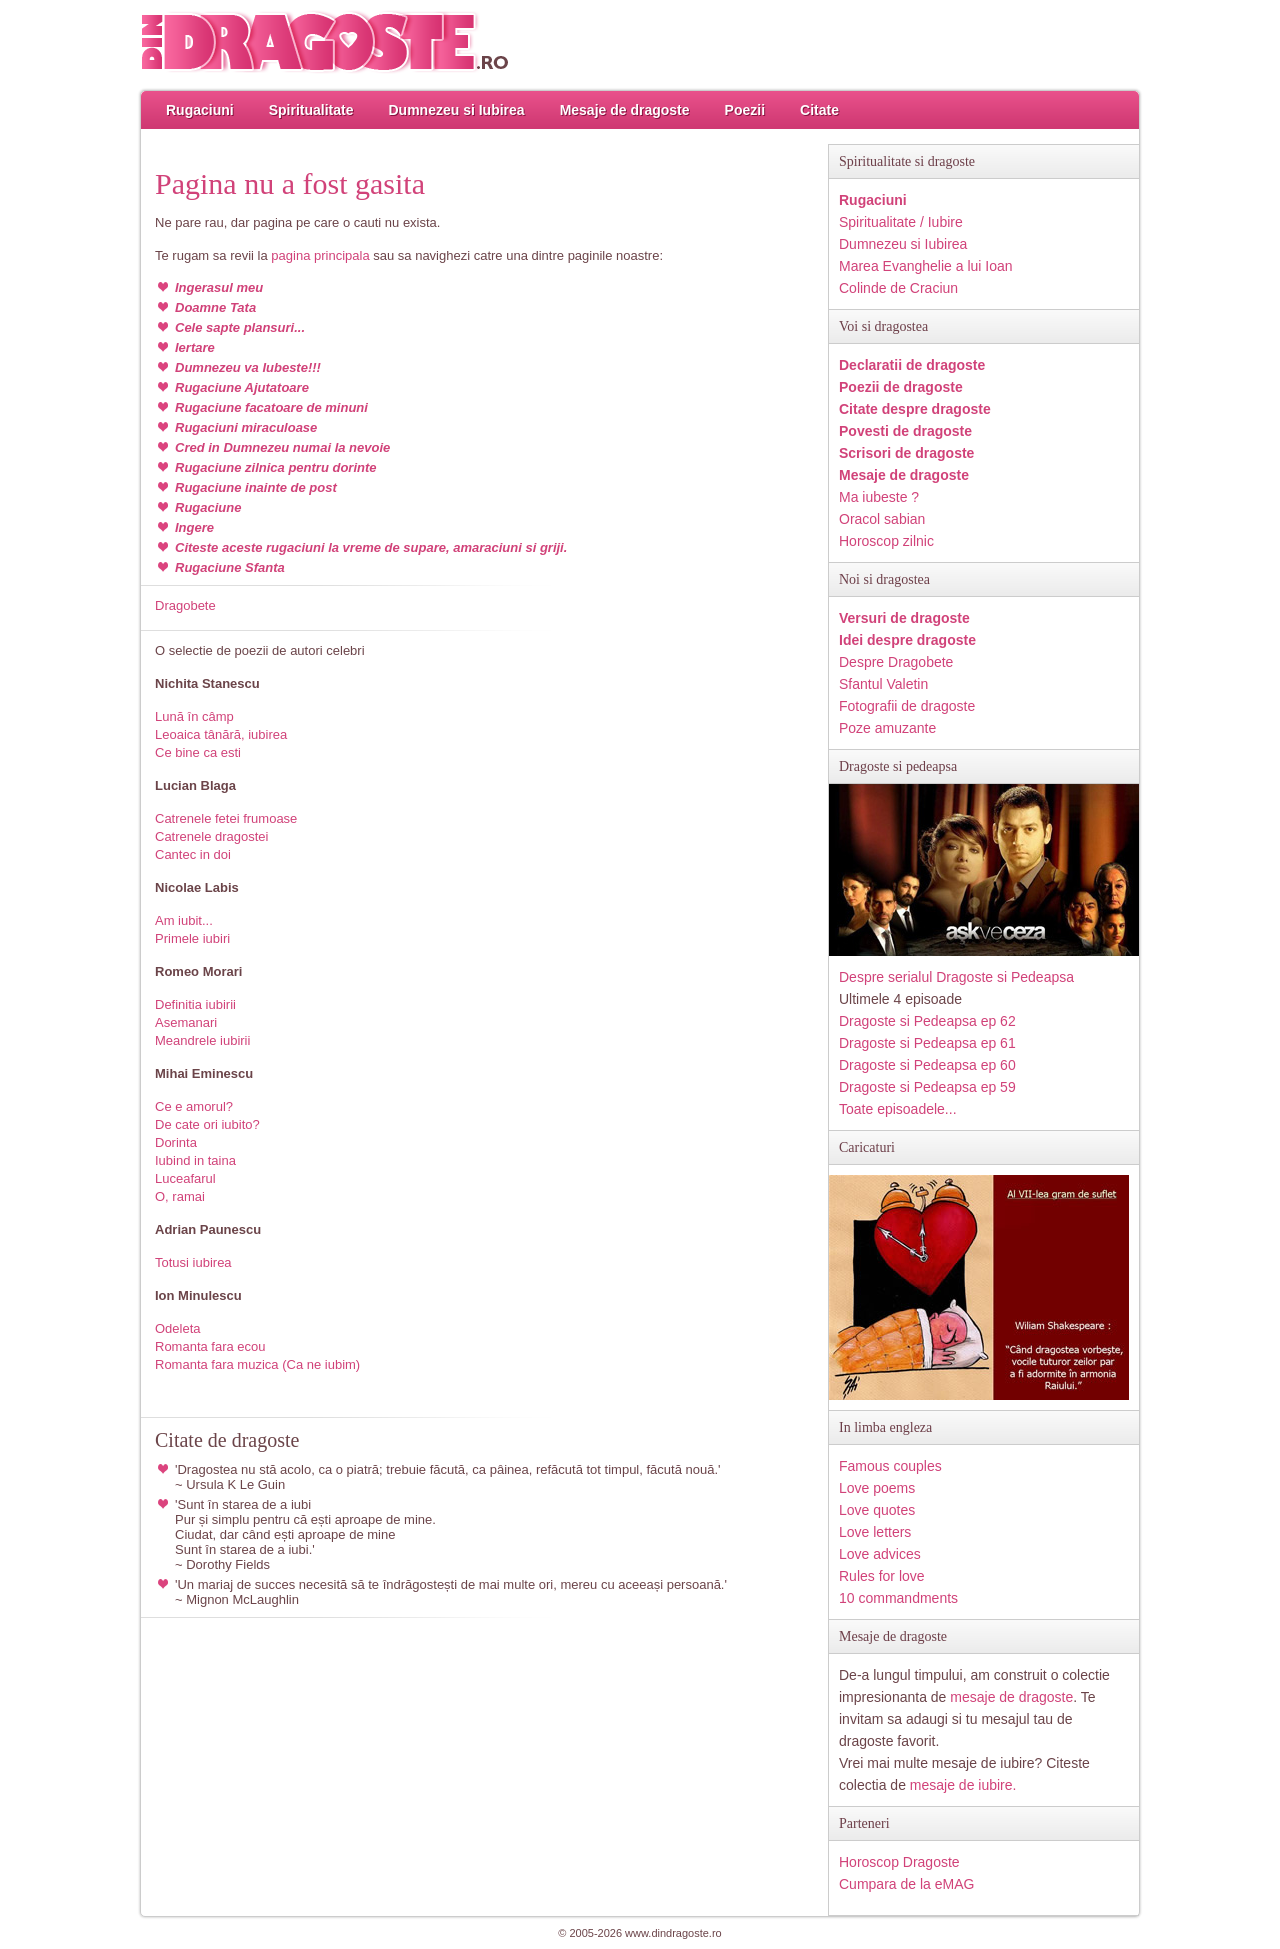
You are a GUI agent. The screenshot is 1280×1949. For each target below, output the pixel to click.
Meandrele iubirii (202, 1040)
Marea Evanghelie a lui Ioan (926, 266)
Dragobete (185, 605)
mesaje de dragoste (1011, 1697)
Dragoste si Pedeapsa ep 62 (927, 1021)
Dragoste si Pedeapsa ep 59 (927, 1087)
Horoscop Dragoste (899, 1862)
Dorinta (176, 1142)
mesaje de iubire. (963, 1785)
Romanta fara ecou (210, 1346)
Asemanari (186, 1022)
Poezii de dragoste (901, 387)
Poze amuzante (887, 728)
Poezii (745, 110)
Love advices (880, 1554)
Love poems (877, 1488)
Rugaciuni (200, 110)
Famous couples (890, 1466)
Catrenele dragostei (211, 836)
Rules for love (882, 1576)
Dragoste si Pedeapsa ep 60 (927, 1065)
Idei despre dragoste (907, 640)
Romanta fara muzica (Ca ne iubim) (257, 1364)
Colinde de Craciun (898, 288)
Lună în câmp (194, 716)
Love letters (875, 1532)
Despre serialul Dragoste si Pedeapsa (956, 977)
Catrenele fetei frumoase (226, 818)
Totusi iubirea (193, 1262)
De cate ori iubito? (207, 1124)
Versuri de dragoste (904, 618)
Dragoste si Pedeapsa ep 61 (927, 1043)
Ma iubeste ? (879, 497)
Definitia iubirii (195, 1004)
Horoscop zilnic (886, 541)
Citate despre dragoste (915, 409)
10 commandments (898, 1598)
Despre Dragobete (896, 662)
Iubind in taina (195, 1160)
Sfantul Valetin (883, 684)
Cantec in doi (193, 854)
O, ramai (180, 1196)
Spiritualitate (311, 110)
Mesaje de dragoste (625, 110)
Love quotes (877, 1510)
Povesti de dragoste (905, 431)
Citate (819, 110)
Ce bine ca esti (198, 752)
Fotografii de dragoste (907, 706)
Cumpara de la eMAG (906, 1884)
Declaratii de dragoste (912, 365)
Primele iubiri (192, 938)
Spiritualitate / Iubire (901, 222)
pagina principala (320, 255)
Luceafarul (185, 1178)
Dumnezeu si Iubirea (456, 110)
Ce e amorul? (194, 1106)
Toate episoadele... (898, 1109)
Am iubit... (184, 920)
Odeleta (178, 1328)
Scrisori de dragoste (906, 453)
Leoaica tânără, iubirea (221, 734)
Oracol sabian (882, 519)
